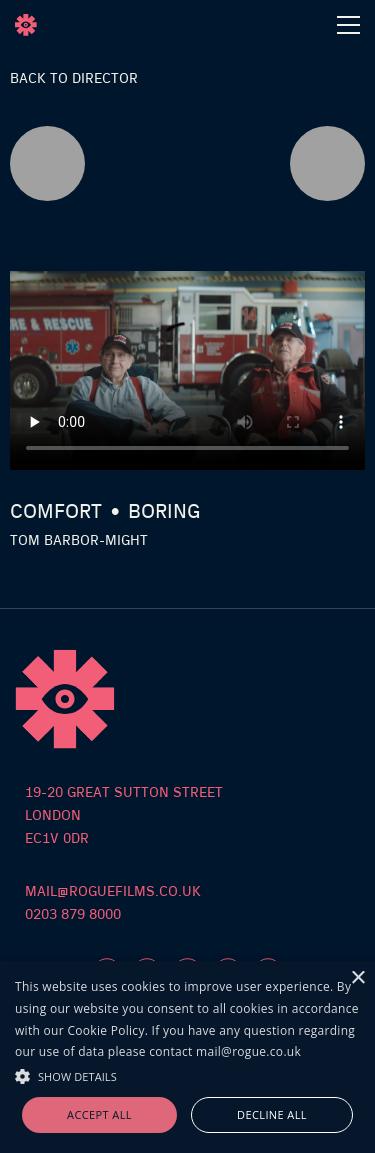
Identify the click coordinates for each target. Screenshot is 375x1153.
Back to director (74, 79)
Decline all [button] (272, 1114)
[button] (187, 1074)
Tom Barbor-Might (79, 541)
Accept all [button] (99, 1114)
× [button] (357, 978)
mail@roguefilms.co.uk (113, 892)
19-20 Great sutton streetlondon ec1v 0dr (124, 816)
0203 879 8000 (73, 915)
